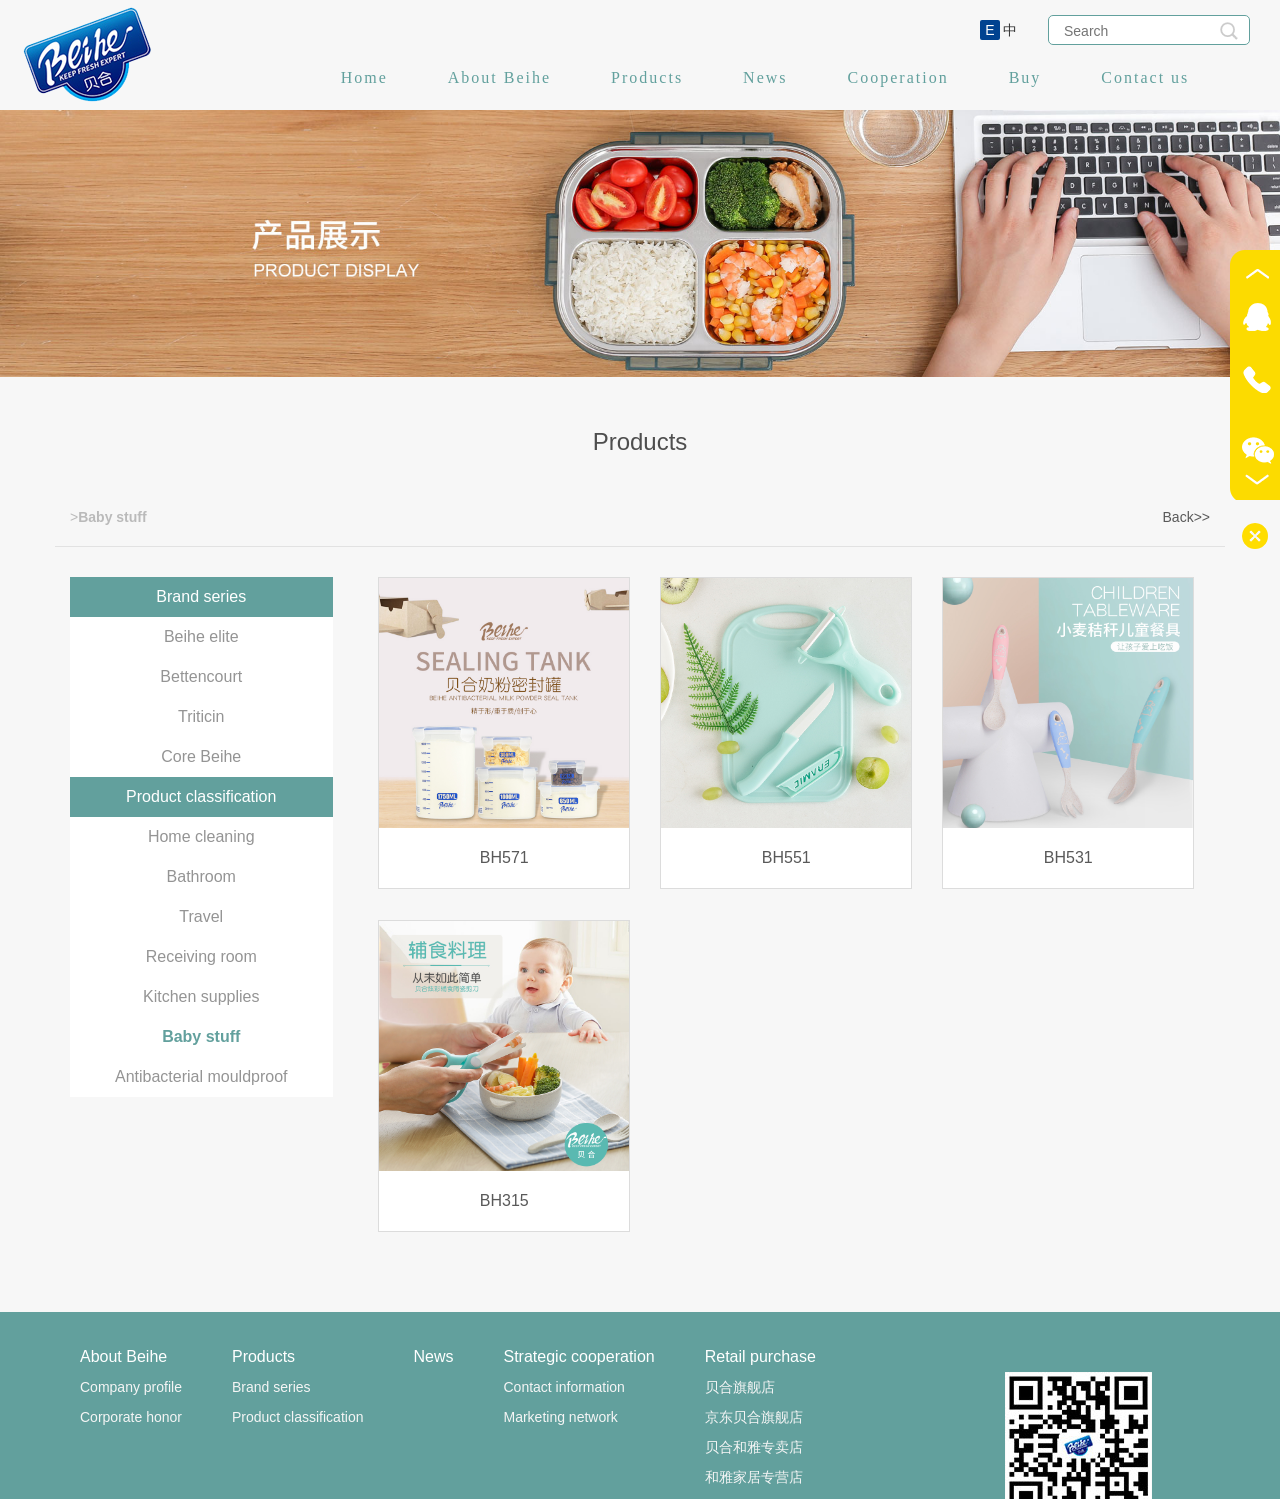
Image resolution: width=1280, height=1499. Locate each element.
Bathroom (201, 876)
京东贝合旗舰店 (754, 1417)
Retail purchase (760, 1356)
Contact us (1145, 77)
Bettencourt (201, 676)
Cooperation (898, 77)
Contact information (563, 1387)
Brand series (201, 596)
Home (364, 77)
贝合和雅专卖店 (754, 1447)
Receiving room (201, 956)
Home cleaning (201, 836)
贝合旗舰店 (740, 1387)
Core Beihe (201, 756)
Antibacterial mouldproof (201, 1076)
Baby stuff (201, 1036)
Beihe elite (201, 636)
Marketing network (560, 1417)
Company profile (131, 1387)
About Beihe (499, 77)
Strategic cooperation (578, 1356)
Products (647, 77)
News (765, 77)
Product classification (201, 796)
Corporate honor (131, 1417)
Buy (1025, 77)
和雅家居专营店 (754, 1477)
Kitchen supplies (201, 996)
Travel (201, 916)
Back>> (1186, 517)
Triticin (201, 716)
